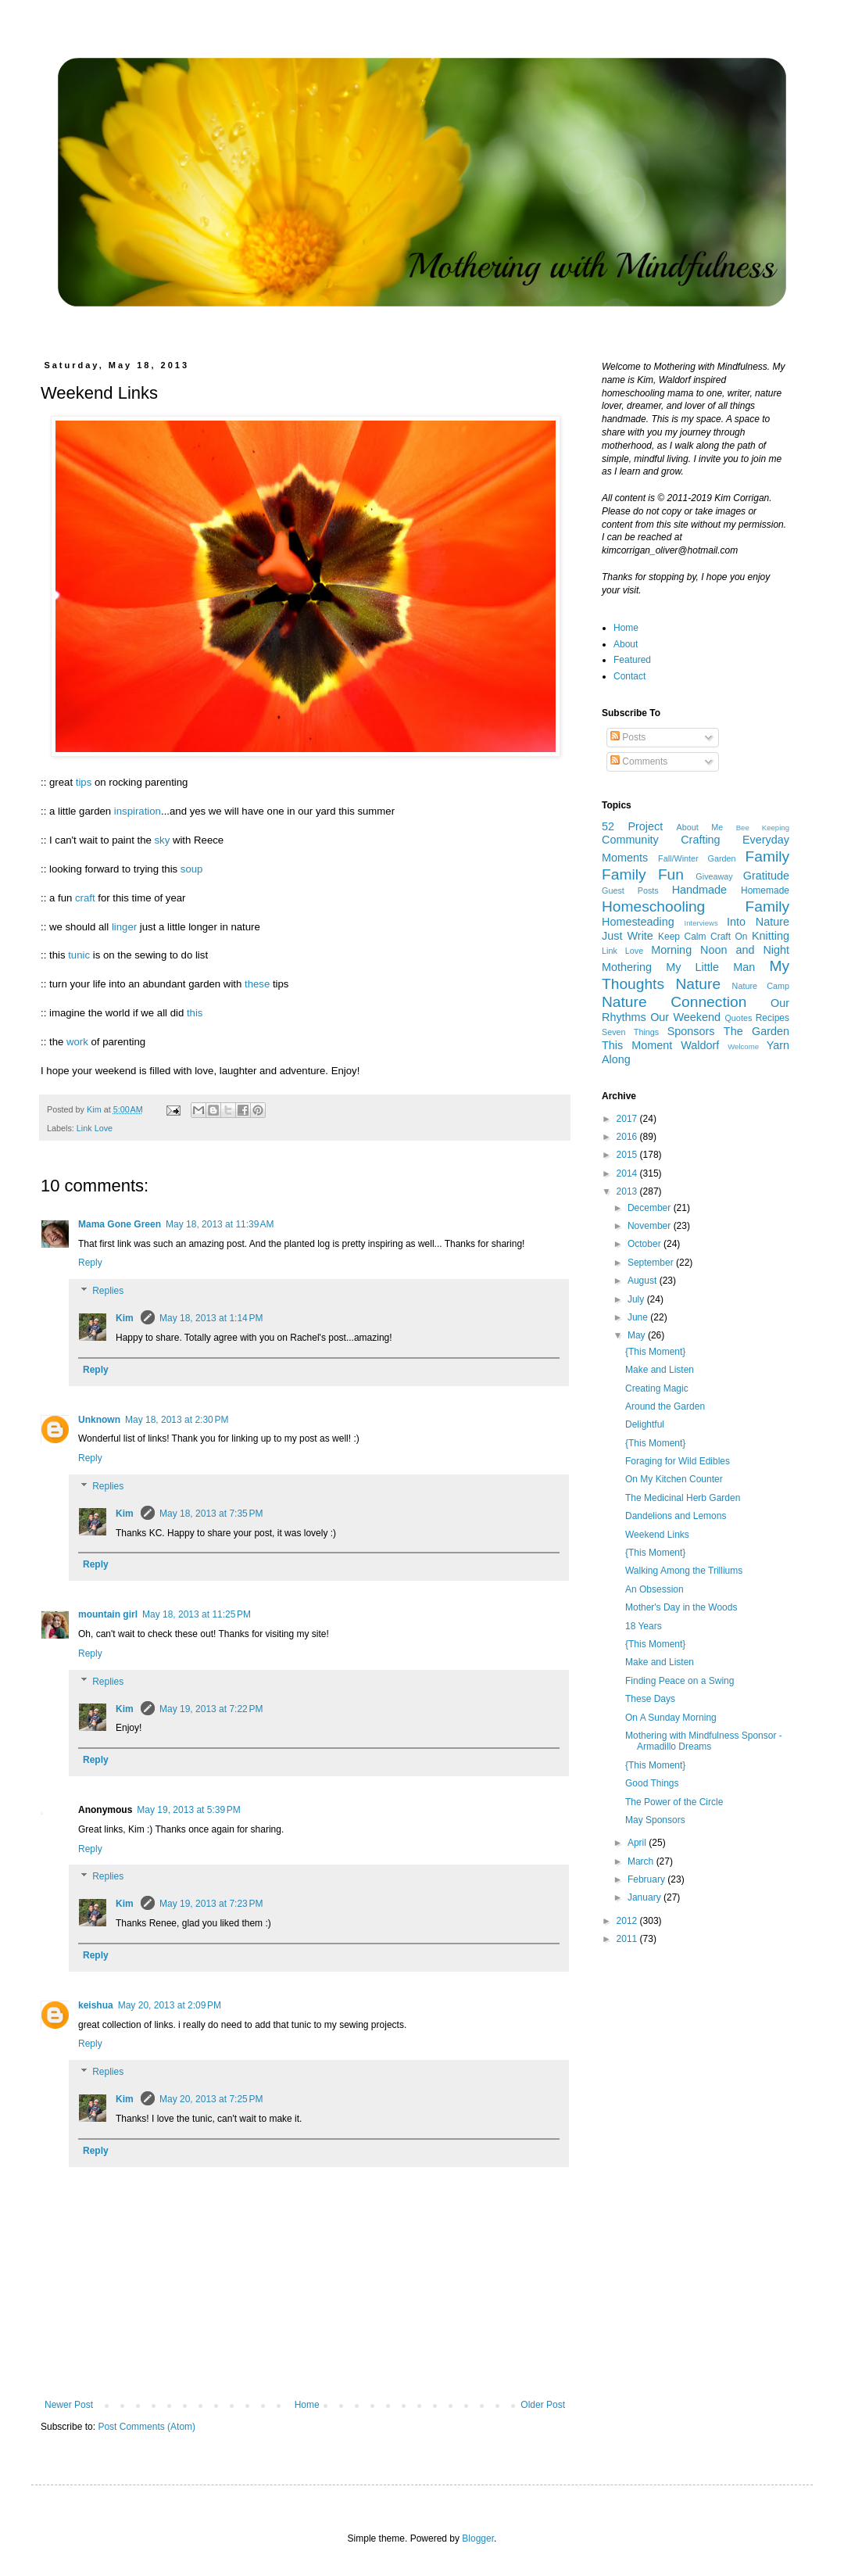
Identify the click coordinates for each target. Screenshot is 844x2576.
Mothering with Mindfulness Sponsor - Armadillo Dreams (703, 1741)
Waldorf (700, 1045)
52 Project (632, 826)
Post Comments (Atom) (146, 2426)
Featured (632, 659)
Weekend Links (657, 1534)
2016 (628, 1136)
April (638, 1842)
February (647, 1879)
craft (85, 898)
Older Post (542, 2404)
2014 (628, 1173)
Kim (126, 1318)
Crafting (700, 839)
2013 (628, 1191)
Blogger (478, 2538)
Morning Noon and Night (720, 950)
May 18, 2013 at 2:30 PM (176, 1419)
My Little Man (710, 967)
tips (84, 782)
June (639, 1317)
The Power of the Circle (674, 1802)
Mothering (627, 967)
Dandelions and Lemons (675, 1515)
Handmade (699, 889)
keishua (95, 2005)
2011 (628, 1938)
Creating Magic (656, 1388)
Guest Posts (630, 890)
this (195, 1013)
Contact (629, 676)
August (644, 1280)
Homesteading (638, 921)
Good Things (652, 1783)
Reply (90, 1262)
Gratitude (766, 875)
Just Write (627, 936)
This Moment (637, 1045)
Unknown (99, 1419)
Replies (107, 1290)
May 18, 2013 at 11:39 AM (220, 1224)
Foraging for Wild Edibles (677, 1461)
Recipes (772, 1017)
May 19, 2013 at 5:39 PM (188, 1809)
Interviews (701, 923)
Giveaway (714, 876)
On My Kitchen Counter (674, 1479)
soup (192, 869)
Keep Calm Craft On (703, 936)
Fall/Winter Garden (697, 858)
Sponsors (691, 1031)
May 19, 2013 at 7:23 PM (211, 1903)
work (77, 1042)
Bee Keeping (762, 827)
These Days (650, 1698)
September (652, 1262)
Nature (698, 984)
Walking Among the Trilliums (683, 1570)
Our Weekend (685, 1017)
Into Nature (758, 921)
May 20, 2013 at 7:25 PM (211, 2099)
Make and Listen (659, 1369)
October (645, 1243)
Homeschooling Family (695, 906)
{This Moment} (655, 1351)
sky (162, 840)
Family (768, 856)
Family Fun (643, 874)
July (637, 1299)
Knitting (770, 936)
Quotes (738, 1018)
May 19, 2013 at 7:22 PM (211, 1709)
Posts (628, 737)
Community (630, 839)
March (642, 1861)
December (651, 1207)
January (645, 1897)
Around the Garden (665, 1406)
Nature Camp (760, 986)
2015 (628, 1154)
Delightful (644, 1424)
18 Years (643, 1626)
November (651, 1225)
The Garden (756, 1031)
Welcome (743, 1046)
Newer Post (69, 2404)
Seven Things (630, 1032)
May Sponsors (655, 1820)
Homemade (765, 890)
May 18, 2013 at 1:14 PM (211, 1318)
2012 (628, 1920)
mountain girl (108, 1614)
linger (124, 927)
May (638, 1335)
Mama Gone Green (119, 1224)
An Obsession (654, 1589)
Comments (638, 761)
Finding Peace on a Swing (679, 1680)
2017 (628, 1118)
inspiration (137, 811)
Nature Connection (674, 1002)
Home (307, 2404)
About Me (700, 827)
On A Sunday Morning (671, 1717)
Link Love (95, 1128)
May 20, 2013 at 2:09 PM (169, 2005)
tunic (79, 955)
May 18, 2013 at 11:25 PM (196, 1614)
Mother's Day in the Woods (681, 1607)
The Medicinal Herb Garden (682, 1497)
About (625, 644)
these (257, 984)
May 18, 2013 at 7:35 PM (211, 1513)
